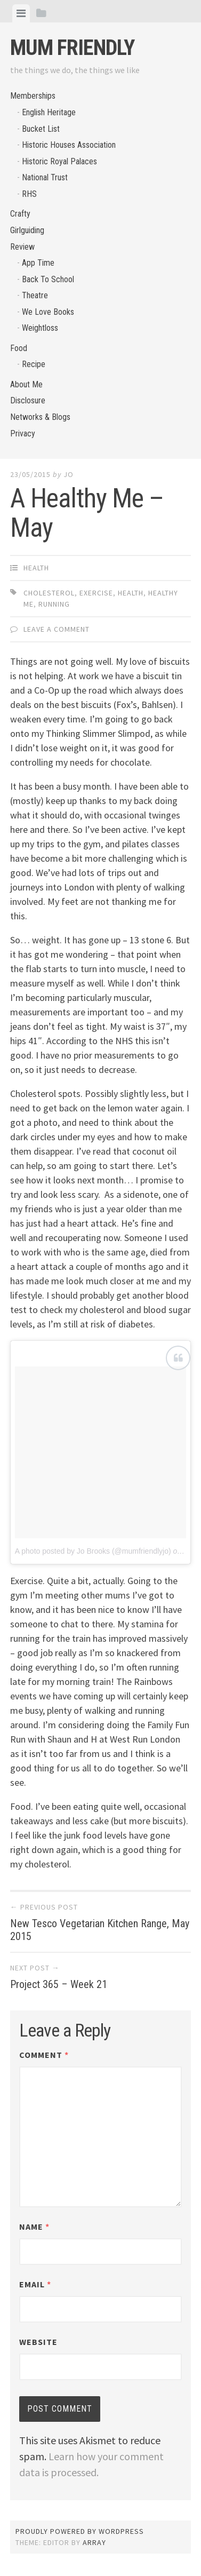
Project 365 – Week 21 (58, 1984)
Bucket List (41, 129)
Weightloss (40, 328)
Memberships (32, 96)
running (54, 604)
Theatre (35, 295)
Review (22, 247)
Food (18, 348)
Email (35, 2284)
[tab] (21, 13)
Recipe (33, 364)
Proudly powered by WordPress (79, 2531)
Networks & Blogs (40, 417)
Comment (44, 2054)
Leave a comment (56, 629)
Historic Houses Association (69, 145)
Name (34, 2226)
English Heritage (49, 112)
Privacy (22, 433)
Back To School (48, 279)
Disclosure (27, 400)
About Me (26, 384)
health (130, 593)
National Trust (45, 177)
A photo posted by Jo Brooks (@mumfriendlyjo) (93, 1551)
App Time (38, 263)
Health (36, 568)
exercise (96, 593)
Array (94, 2542)
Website (38, 2341)
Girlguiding (27, 230)
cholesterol (49, 593)
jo (68, 474)
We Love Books (48, 312)
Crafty (20, 214)
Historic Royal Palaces (59, 161)
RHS (29, 194)
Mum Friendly (72, 47)
